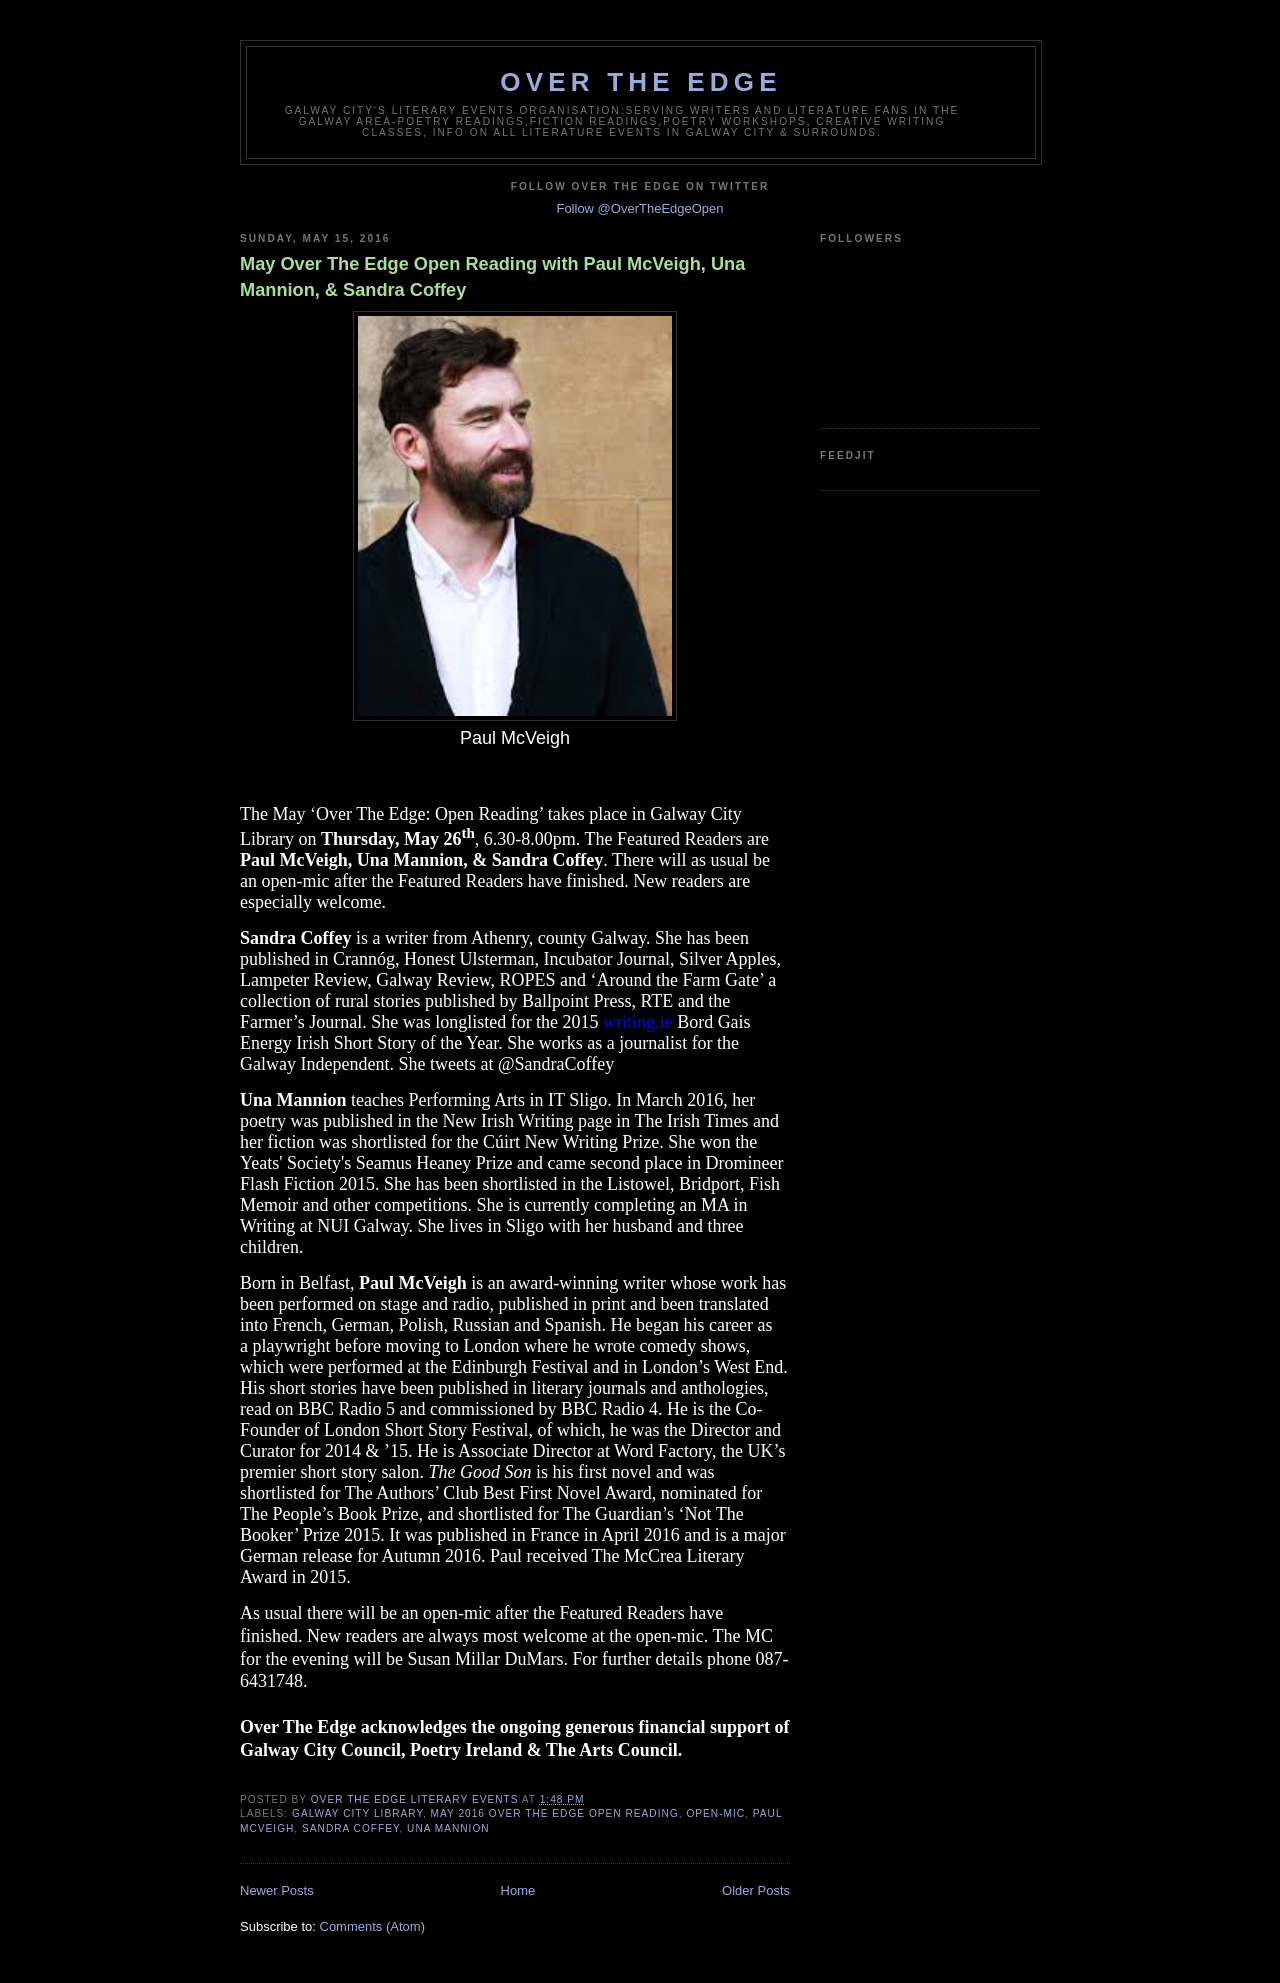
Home (518, 1890)
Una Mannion (448, 1828)
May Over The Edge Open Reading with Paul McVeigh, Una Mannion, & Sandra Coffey (492, 276)
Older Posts (756, 1890)
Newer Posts (277, 1890)
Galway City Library (357, 1813)
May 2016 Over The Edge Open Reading (555, 1813)
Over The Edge (640, 82)
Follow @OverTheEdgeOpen (639, 208)
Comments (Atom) (372, 1926)
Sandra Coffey (350, 1828)
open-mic (715, 1813)
